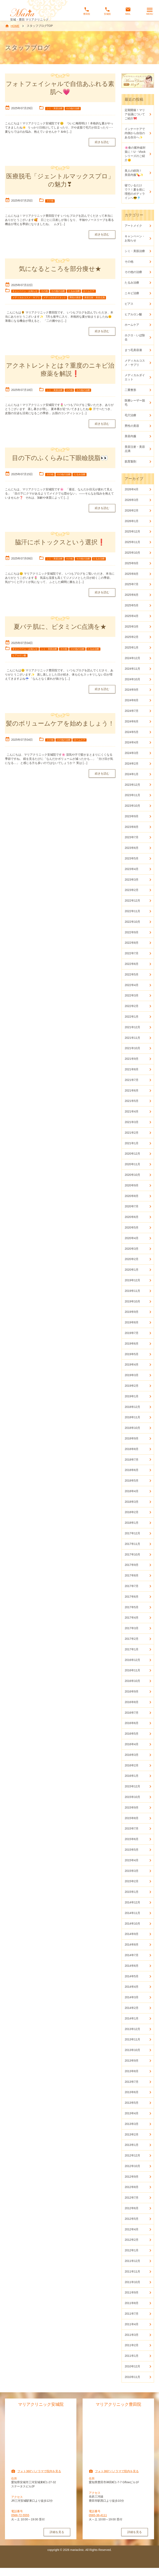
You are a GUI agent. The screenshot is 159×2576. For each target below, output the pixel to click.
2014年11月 (132, 1919)
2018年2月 (132, 1517)
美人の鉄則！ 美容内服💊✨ (135, 173)
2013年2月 (132, 2141)
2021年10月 (132, 1051)
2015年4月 (132, 1866)
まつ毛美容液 (133, 350)
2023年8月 (132, 829)
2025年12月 (132, 532)
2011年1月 (132, 2363)
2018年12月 (132, 1411)
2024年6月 (132, 723)
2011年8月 (132, 2310)
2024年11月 (132, 670)
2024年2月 (132, 765)
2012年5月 (132, 2226)
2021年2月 (132, 1136)
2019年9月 (132, 1316)
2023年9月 (132, 818)
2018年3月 (132, 1506)
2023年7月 (132, 839)
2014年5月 (132, 1982)
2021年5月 (132, 1104)
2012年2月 (132, 2247)
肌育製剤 (130, 462)
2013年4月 (132, 2120)
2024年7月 (132, 712)
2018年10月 (132, 1432)
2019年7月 (132, 1337)
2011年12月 (132, 2268)
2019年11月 (132, 1294)
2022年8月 (132, 945)
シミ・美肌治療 (55, 108)
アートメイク (133, 226)
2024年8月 (132, 702)
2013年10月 (132, 2056)
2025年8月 (132, 575)
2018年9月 (132, 1443)
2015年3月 (132, 1876)
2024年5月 (132, 733)
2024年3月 (132, 755)
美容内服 (130, 437)
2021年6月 (132, 1093)
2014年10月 (132, 1929)
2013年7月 (132, 2088)
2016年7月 (132, 1718)
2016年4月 (132, 1749)
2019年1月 (132, 1400)
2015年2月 (132, 1887)
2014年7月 (132, 1961)
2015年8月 (132, 1824)
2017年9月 (132, 1570)
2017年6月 (132, 1601)
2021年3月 (132, 1125)
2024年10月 (132, 681)
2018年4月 (132, 1496)
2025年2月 (132, 638)
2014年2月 (132, 2014)
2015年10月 (132, 1802)
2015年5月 (132, 1855)
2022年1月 (132, 1019)
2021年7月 (132, 1083)
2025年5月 (132, 606)
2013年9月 (132, 2067)
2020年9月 (132, 1189)
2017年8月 (132, 1580)
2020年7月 (132, 1210)
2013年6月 (132, 2099)
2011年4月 (132, 2332)
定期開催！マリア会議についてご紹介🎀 (135, 114)
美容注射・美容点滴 (94, 297)
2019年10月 (132, 1305)
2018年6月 (132, 1474)
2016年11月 (132, 1675)
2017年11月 (132, 1548)
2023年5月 (132, 861)
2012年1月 (132, 2258)
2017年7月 (132, 1591)
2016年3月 (132, 1760)
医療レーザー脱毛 (135, 403)
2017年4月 (132, 1622)
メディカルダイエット (54, 297)
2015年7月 (132, 1834)
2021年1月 (132, 1146)
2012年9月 (132, 2184)
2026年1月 (132, 522)
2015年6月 (132, 1845)
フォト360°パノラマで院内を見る (39, 2479)
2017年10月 (132, 1559)
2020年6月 (132, 1220)
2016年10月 (132, 1686)
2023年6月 (132, 850)
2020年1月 (132, 1273)
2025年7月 (132, 585)
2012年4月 (132, 2236)
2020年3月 (132, 1252)
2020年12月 (132, 1157)
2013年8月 (132, 2078)
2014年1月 (132, 2025)
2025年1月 (132, 649)
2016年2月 (132, 1771)
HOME (15, 26)
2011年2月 (132, 2353)
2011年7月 (132, 2321)
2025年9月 (132, 564)
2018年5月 (132, 1485)
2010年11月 (132, 2384)
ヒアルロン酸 (19, 655)
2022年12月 (132, 903)
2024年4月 (132, 744)
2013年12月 (132, 2035)
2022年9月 (132, 935)
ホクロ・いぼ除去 (135, 338)
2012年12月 (132, 2162)
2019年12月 (132, 1284)
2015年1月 (132, 1898)
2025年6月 (132, 596)
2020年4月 (132, 1241)
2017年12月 (132, 1538)
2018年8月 (132, 1453)
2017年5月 (132, 1612)
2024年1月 (132, 776)
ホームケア (88, 291)
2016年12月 (132, 1665)
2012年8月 (132, 2194)
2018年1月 (132, 1527)
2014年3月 (132, 2004)
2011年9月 (132, 2300)
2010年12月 (132, 2374)
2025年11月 (132, 543)
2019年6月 (132, 1347)
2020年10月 (132, 1178)
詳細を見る (57, 2540)
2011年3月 (132, 2342)
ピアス (129, 304)
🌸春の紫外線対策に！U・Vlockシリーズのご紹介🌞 (135, 154)
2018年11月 (132, 1421)
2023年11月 (132, 797)
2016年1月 (132, 1781)
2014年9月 (132, 1940)
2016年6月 (132, 1728)
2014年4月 (132, 1993)
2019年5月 (132, 1358)
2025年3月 (132, 628)
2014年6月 (132, 1972)
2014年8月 (132, 1951)
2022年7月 (132, 956)
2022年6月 (132, 966)
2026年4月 (132, 490)
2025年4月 (132, 617)
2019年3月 (132, 1379)
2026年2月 (132, 511)
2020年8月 (132, 1199)
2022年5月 (132, 977)
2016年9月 (132, 1697)
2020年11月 (132, 1167)
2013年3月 (132, 2131)
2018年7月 (132, 1464)
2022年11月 (132, 913)
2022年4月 (132, 987)
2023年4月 (132, 871)
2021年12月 (132, 1030)
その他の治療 (73, 108)
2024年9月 (132, 691)
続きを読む (102, 142)
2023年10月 (132, 808)
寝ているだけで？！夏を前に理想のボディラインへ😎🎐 (135, 192)
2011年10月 (132, 2289)
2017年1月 (132, 1654)
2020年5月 (132, 1231)
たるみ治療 (74, 291)
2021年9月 (132, 1061)
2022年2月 (132, 1009)
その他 (50, 200)
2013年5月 (132, 2109)
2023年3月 (132, 882)
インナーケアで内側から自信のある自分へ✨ (135, 133)
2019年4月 (132, 1369)
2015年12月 (132, 1792)
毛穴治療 (130, 416)
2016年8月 (132, 1707)
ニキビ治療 (132, 293)
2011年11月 (132, 2279)
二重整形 (130, 390)
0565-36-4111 (98, 2523)
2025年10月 (132, 554)
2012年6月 (132, 2215)
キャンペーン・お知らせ (24, 291)
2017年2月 (132, 1644)
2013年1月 (132, 2152)
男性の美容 (75, 297)
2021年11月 (132, 1040)
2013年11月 (132, 2046)
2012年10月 (132, 2173)
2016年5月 (132, 1739)
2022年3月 (132, 998)
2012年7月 (132, 2205)
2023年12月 (132, 786)
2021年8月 (132, 1072)
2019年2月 (132, 1390)
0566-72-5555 (20, 2523)
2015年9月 (132, 1813)
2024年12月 (132, 659)
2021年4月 (132, 1114)
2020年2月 (132, 1263)
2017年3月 (132, 1633)
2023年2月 (132, 892)
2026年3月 (132, 501)
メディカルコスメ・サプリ (26, 297)
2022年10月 (132, 924)
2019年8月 (132, 1326)
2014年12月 (132, 1908)
